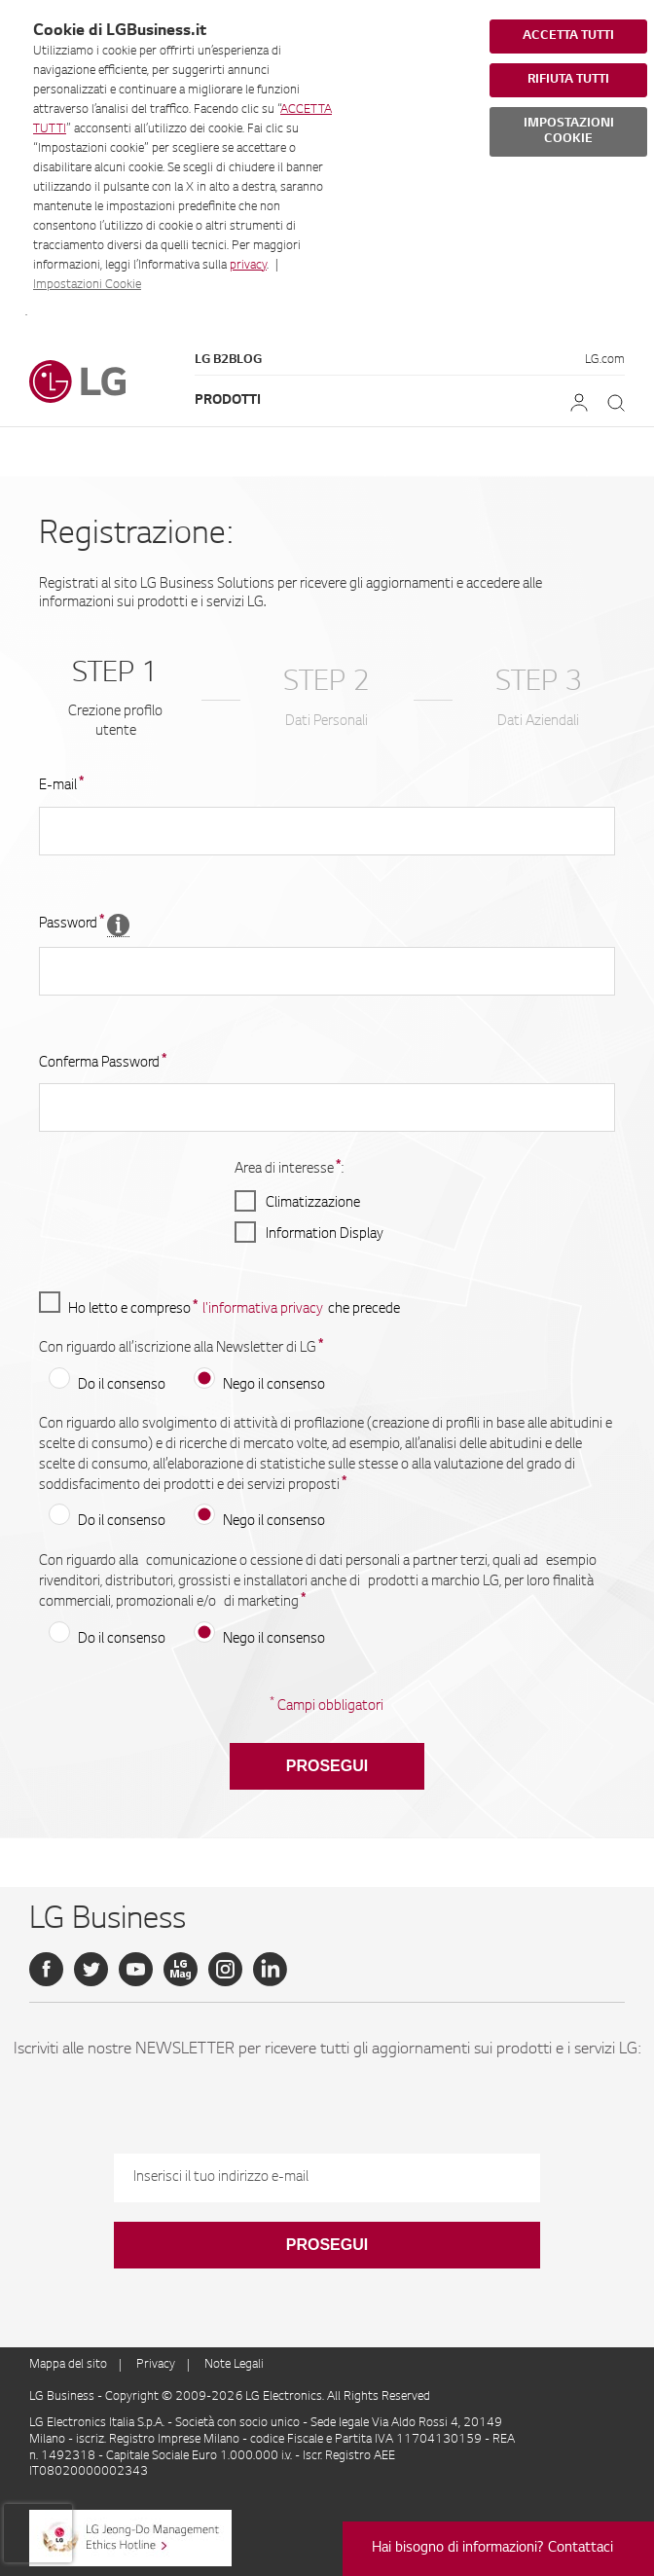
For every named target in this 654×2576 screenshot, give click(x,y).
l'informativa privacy (262, 1310)
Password (71, 923)
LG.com (605, 360)
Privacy (155, 2365)
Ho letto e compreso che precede (219, 1304)
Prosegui (327, 1766)
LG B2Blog (228, 360)
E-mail (61, 785)
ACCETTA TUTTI (568, 36)
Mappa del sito (68, 2365)
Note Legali (234, 2365)
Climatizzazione (313, 1204)
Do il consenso (121, 1386)
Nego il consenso (274, 1386)
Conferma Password (102, 1062)
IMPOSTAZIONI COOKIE (569, 131)
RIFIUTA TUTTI (568, 80)
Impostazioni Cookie (87, 285)
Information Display (324, 1235)
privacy (248, 265)
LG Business (63, 2397)
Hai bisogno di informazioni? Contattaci (492, 2549)
